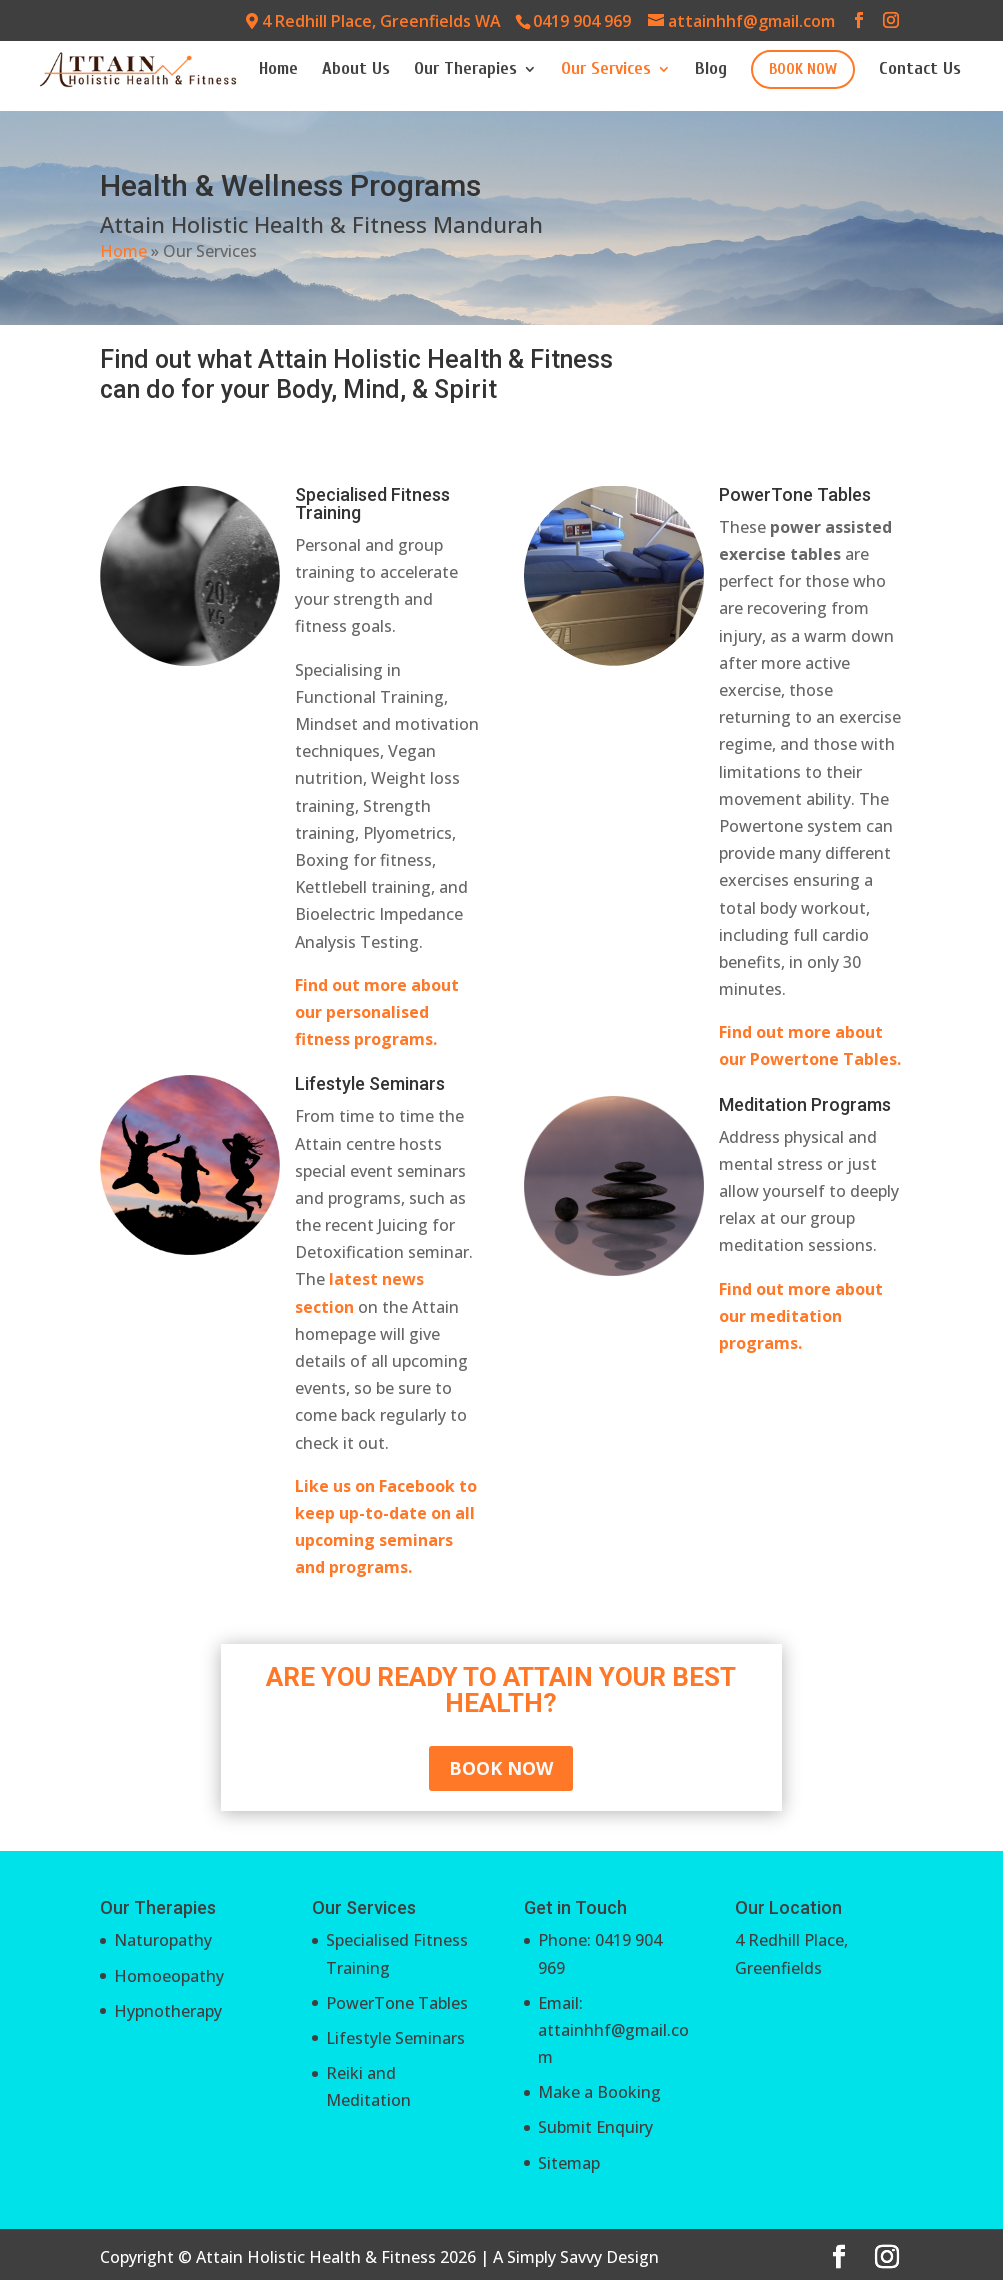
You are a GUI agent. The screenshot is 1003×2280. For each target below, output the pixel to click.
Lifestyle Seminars (395, 2038)
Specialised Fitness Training (372, 503)
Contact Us (920, 70)
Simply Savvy (554, 2257)
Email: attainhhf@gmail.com (613, 2030)
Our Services (606, 70)
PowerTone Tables (795, 494)
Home (278, 70)
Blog (711, 70)
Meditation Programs (805, 1104)
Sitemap (569, 2163)
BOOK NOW (803, 69)
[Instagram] (891, 20)
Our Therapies (465, 70)
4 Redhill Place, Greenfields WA (373, 21)
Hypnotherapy (168, 2011)
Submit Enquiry (595, 2127)
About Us (356, 70)
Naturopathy (163, 1940)
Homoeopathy (169, 1976)
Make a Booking (599, 2092)
